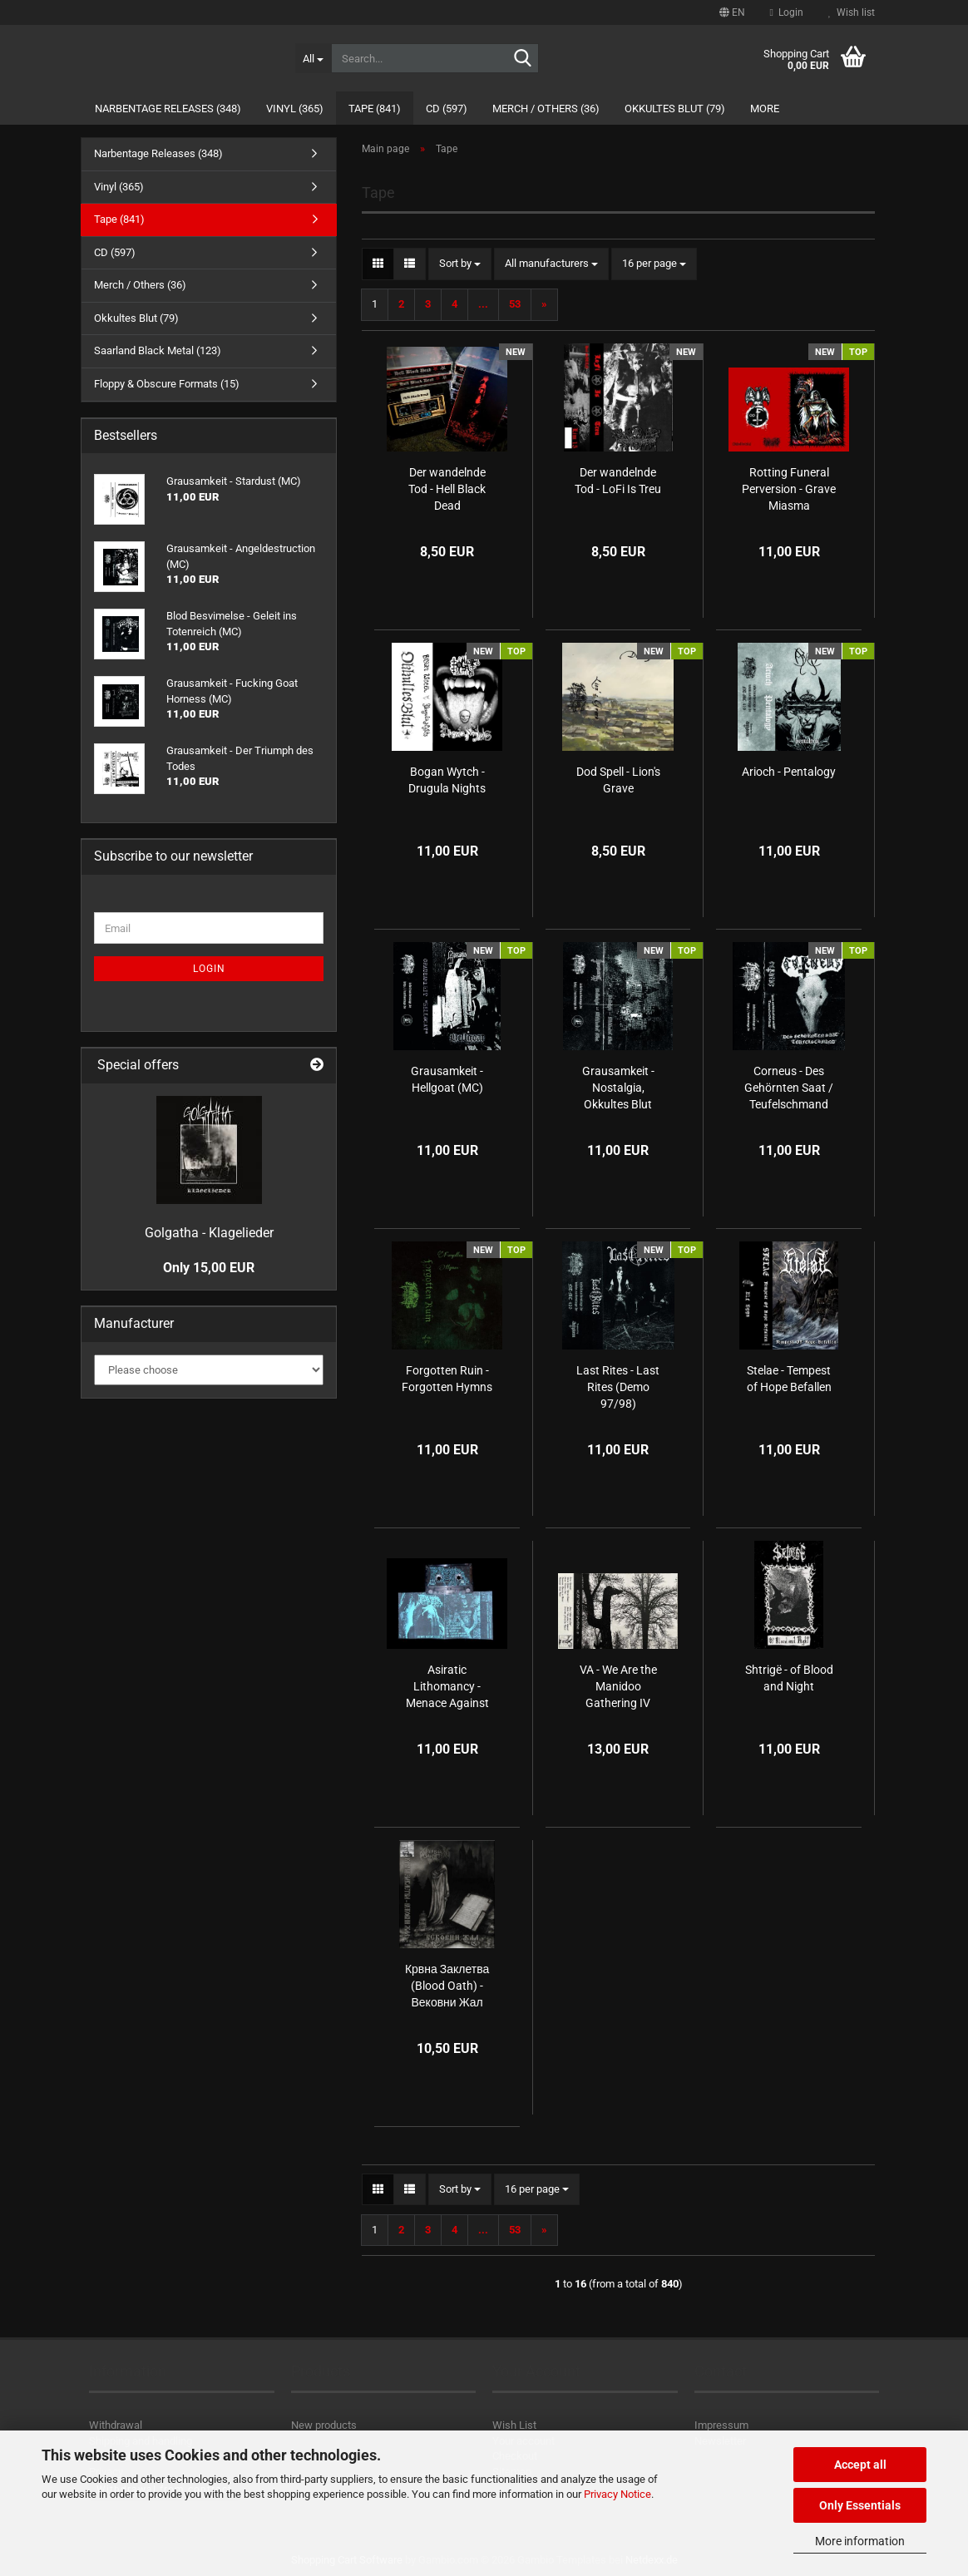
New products (324, 2425)
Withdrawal (115, 2425)
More (764, 108)
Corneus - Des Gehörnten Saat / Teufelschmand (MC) (788, 1088)
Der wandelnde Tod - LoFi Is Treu (618, 481)
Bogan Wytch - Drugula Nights (447, 780)
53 (515, 304)
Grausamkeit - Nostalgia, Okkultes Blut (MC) (618, 1088)
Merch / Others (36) (546, 108)
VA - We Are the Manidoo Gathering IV (618, 1686)
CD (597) (446, 108)
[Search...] (313, 58)
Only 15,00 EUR (208, 1268)
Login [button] (786, 12)
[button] (732, 12)
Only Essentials (860, 2505)
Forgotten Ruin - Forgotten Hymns (447, 1379)
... (483, 304)
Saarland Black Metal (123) (157, 350)
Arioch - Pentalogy (789, 771)
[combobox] (459, 264)
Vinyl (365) (294, 108)
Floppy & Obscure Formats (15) (167, 384)
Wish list (851, 12)
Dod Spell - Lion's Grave (618, 780)
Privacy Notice (617, 2494)
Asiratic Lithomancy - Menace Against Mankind (447, 1687)
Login (209, 969)
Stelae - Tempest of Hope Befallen (789, 1379)
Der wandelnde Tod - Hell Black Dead (447, 489)
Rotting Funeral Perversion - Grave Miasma (789, 489)
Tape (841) (374, 108)
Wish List (514, 2425)
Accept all (860, 2464)
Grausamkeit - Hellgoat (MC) (447, 1079)
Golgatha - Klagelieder (209, 1233)
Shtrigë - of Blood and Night (789, 1678)
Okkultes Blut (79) (675, 108)
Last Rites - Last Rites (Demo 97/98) (617, 1387)
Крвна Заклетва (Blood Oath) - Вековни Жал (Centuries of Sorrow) (447, 1986)
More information (860, 2541)
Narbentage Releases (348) (168, 108)
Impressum (721, 2425)
